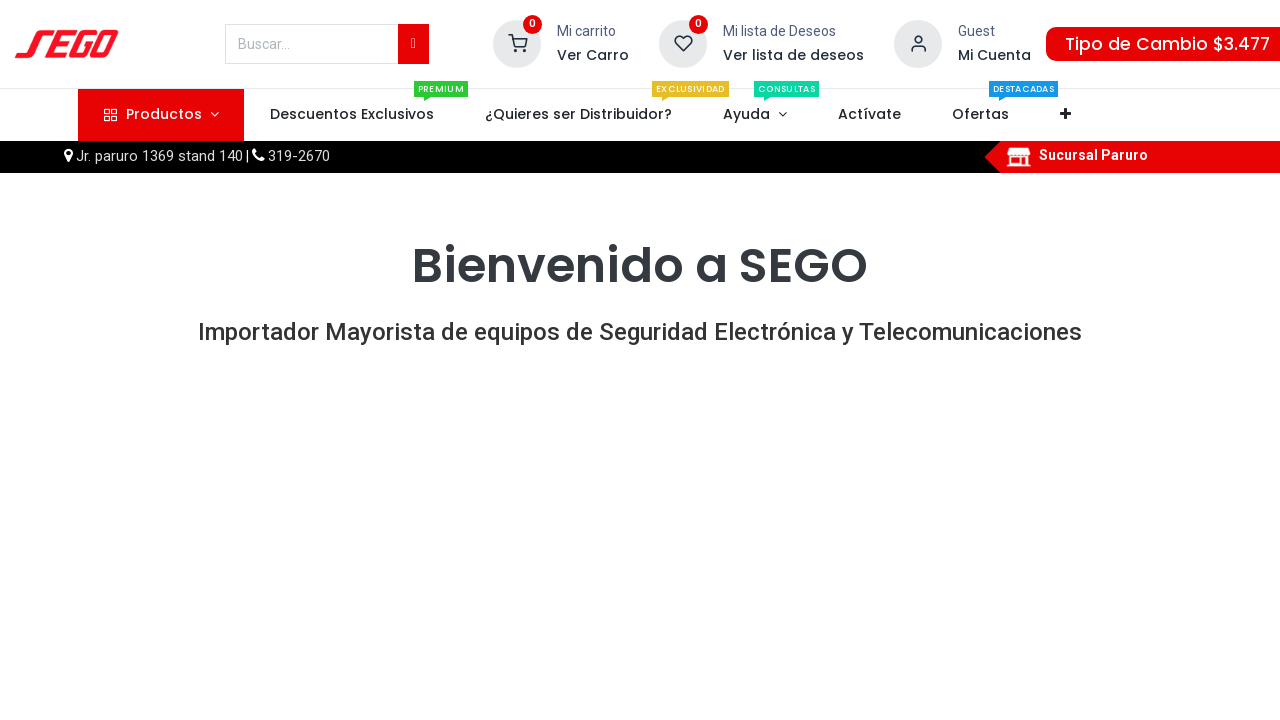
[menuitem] (351, 115)
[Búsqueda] (413, 44)
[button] (1066, 115)
